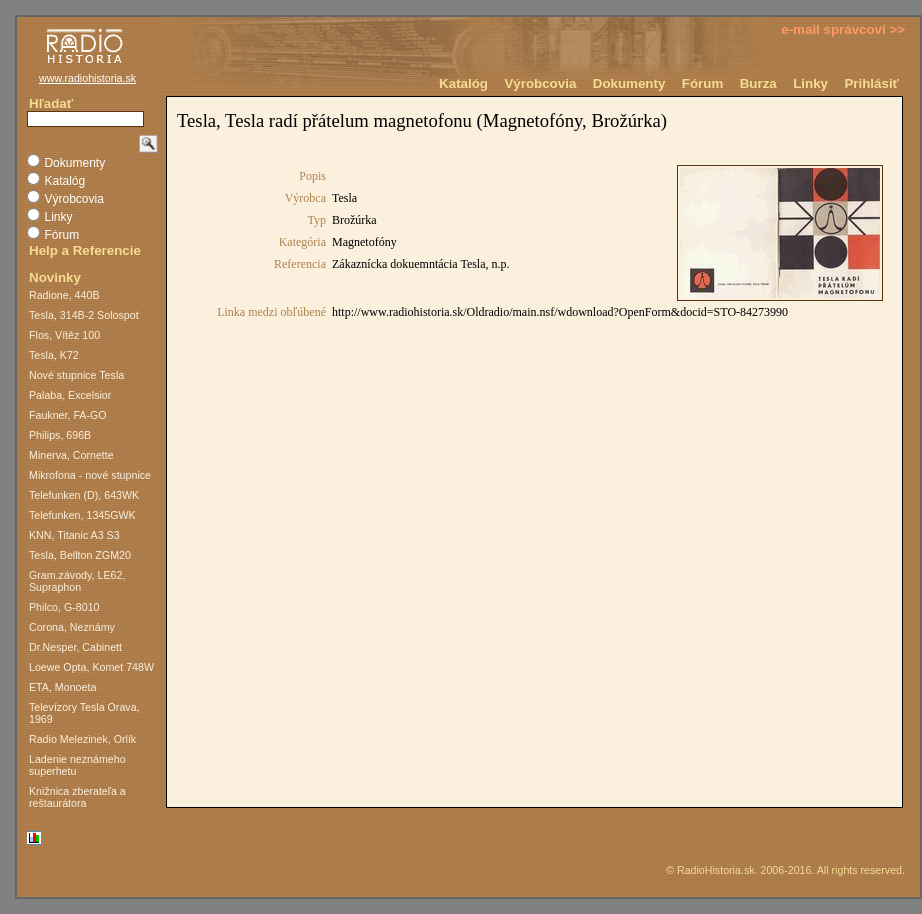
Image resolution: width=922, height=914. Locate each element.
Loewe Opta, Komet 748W (91, 667)
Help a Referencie (85, 250)
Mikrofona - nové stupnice (90, 475)
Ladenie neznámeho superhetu (77, 765)
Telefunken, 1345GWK (82, 515)
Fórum (702, 83)
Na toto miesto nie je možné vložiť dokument (534, 452)
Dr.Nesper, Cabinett (75, 647)
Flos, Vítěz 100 (64, 335)
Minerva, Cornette (71, 455)
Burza (758, 83)
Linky (810, 83)
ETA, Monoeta (62, 687)
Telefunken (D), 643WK (84, 495)
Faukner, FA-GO (68, 415)
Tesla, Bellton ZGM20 (80, 555)
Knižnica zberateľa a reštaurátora (77, 797)
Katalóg (463, 83)
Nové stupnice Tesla (76, 375)
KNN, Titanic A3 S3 (74, 535)
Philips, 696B (60, 435)
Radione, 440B (64, 295)
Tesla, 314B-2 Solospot (84, 315)
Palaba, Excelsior (70, 395)
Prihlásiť (871, 83)
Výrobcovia (540, 83)
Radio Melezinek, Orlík (82, 739)
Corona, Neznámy (72, 627)
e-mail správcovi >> (843, 29)
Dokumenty (629, 83)
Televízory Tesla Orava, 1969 (84, 713)
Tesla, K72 (54, 355)
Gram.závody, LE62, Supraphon (77, 581)
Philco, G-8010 (64, 607)
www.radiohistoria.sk (87, 78)
